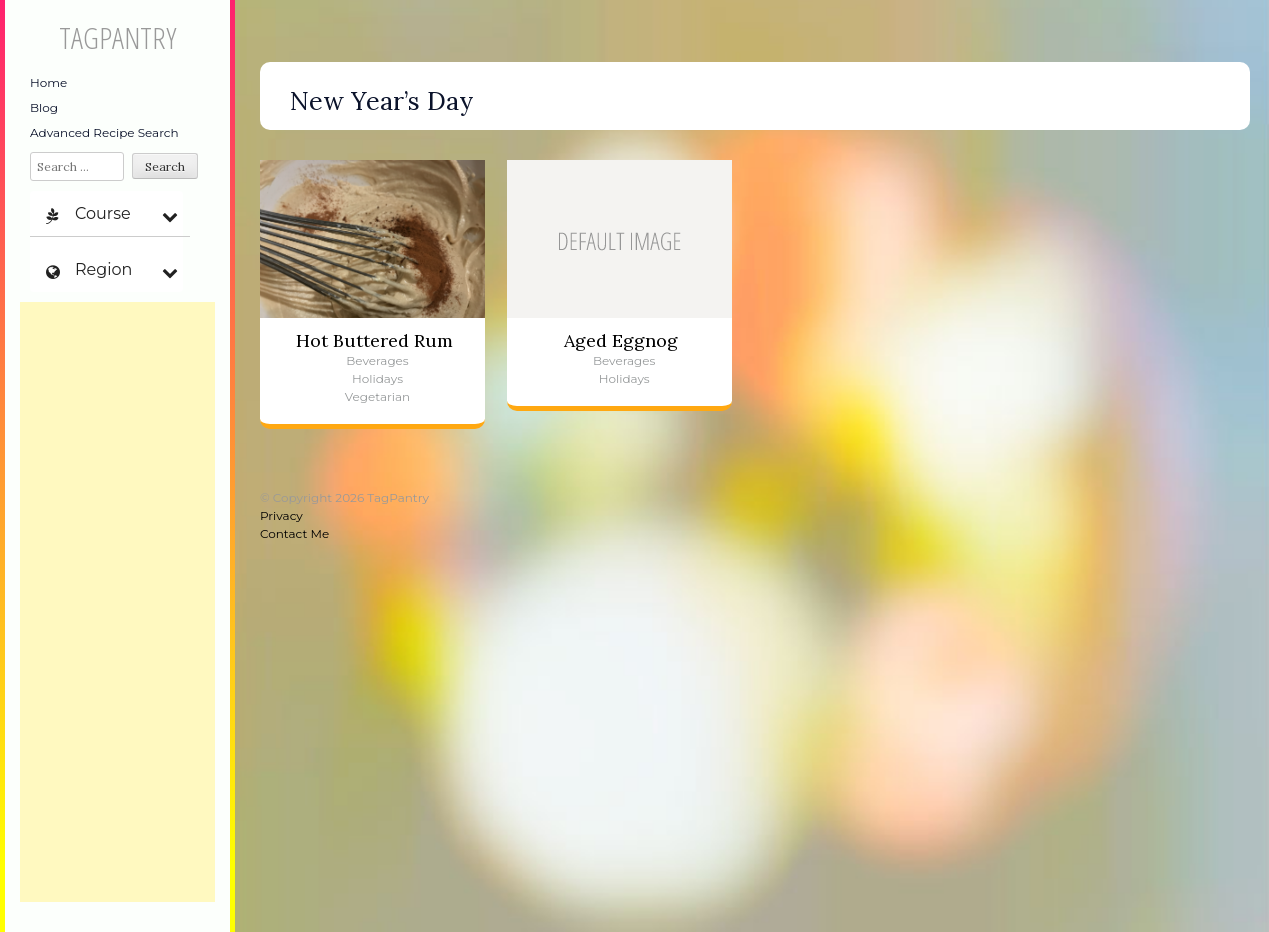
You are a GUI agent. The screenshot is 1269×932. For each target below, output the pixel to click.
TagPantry (117, 37)
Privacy (281, 515)
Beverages (377, 360)
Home (48, 82)
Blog (44, 107)
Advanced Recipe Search (104, 132)
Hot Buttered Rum (374, 340)
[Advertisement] (117, 602)
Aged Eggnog (621, 340)
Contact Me (294, 533)
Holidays (377, 378)
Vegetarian (377, 396)
